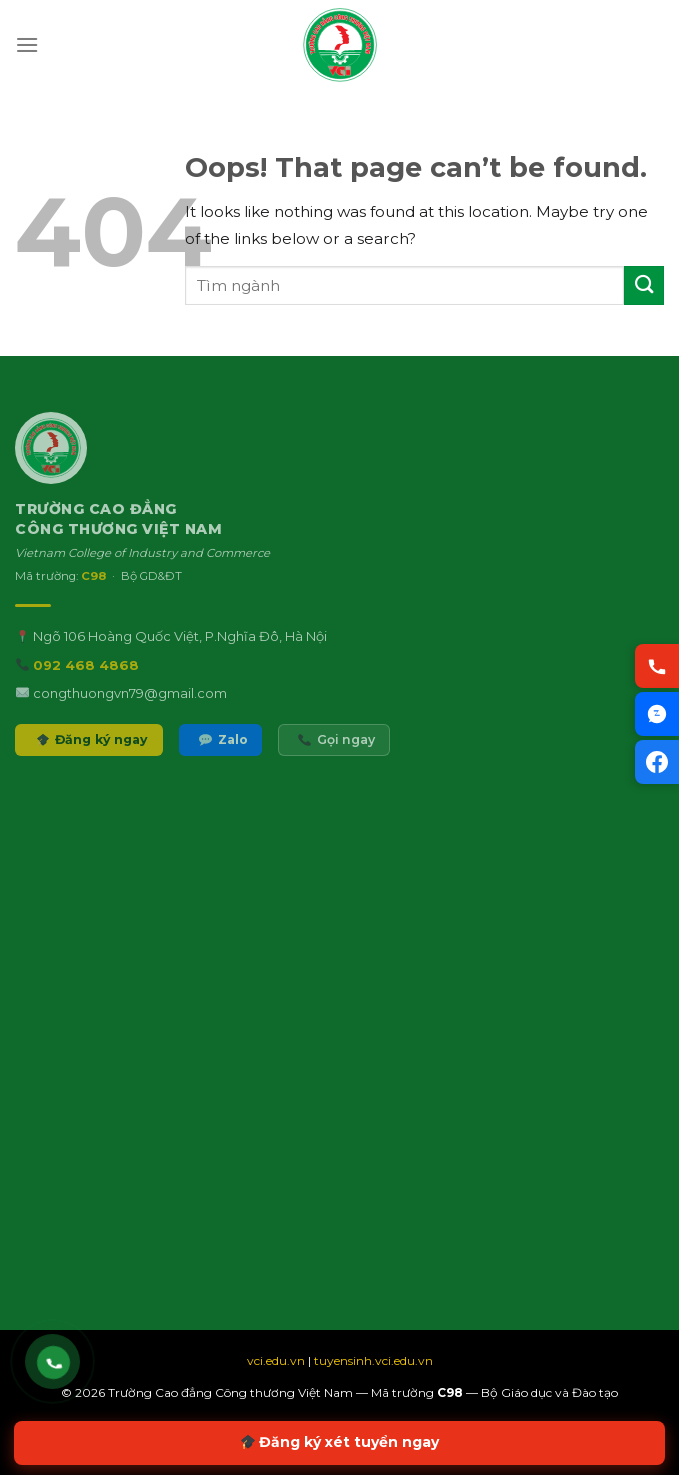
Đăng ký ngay (92, 756)
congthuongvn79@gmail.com (130, 709)
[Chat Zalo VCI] (657, 714)
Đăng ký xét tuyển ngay (340, 1442)
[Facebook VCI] (657, 762)
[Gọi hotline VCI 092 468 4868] (53, 1362)
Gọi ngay (336, 756)
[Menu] (27, 44)
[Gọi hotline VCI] (657, 666)
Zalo (223, 756)
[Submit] (644, 285)
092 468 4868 (86, 681)
